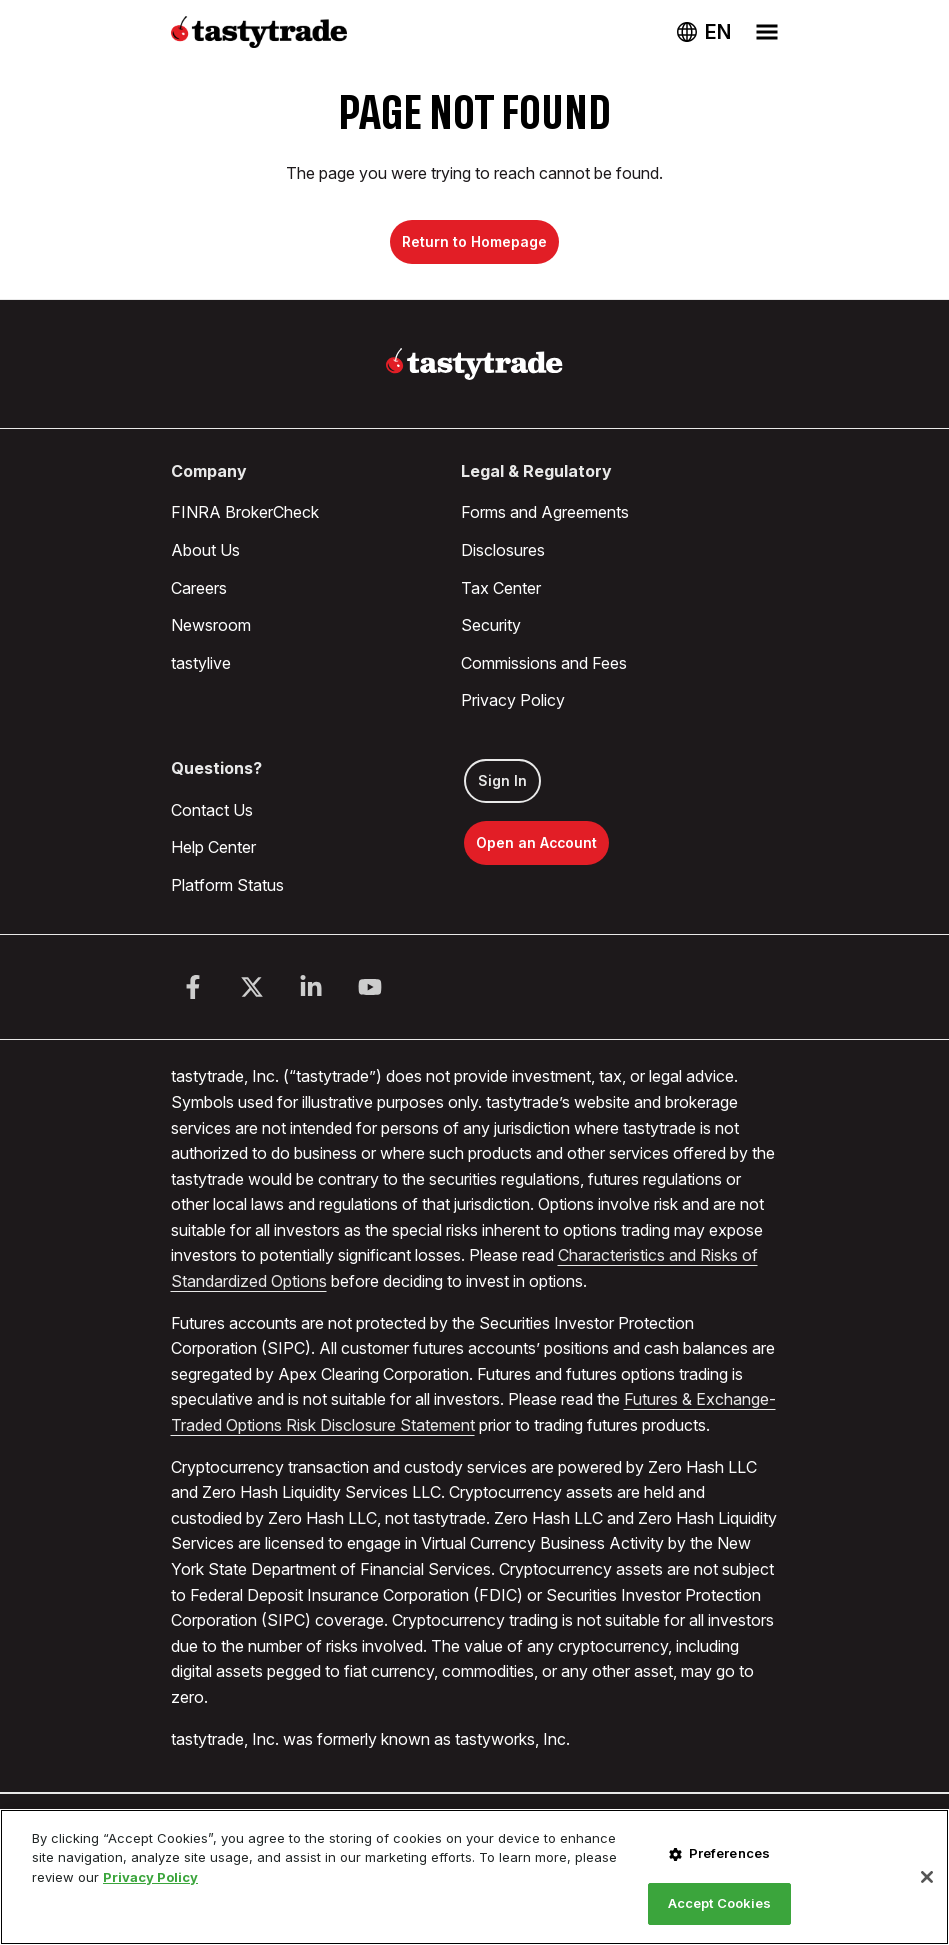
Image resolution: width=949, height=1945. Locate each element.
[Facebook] (193, 987)
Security (491, 625)
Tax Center (501, 588)
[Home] (474, 364)
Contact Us (212, 810)
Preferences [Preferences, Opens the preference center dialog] (729, 1853)
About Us (205, 550)
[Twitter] (252, 987)
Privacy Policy (513, 700)
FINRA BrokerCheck (245, 512)
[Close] (927, 1877)
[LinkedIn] (311, 987)
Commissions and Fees (544, 663)
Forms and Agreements (545, 512)
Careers (199, 588)
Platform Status (227, 885)
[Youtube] (370, 987)
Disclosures (503, 550)
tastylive (201, 663)
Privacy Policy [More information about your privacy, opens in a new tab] (150, 1877)
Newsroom (211, 625)
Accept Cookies (720, 1903)
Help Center (213, 847)
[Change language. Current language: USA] (704, 32)
